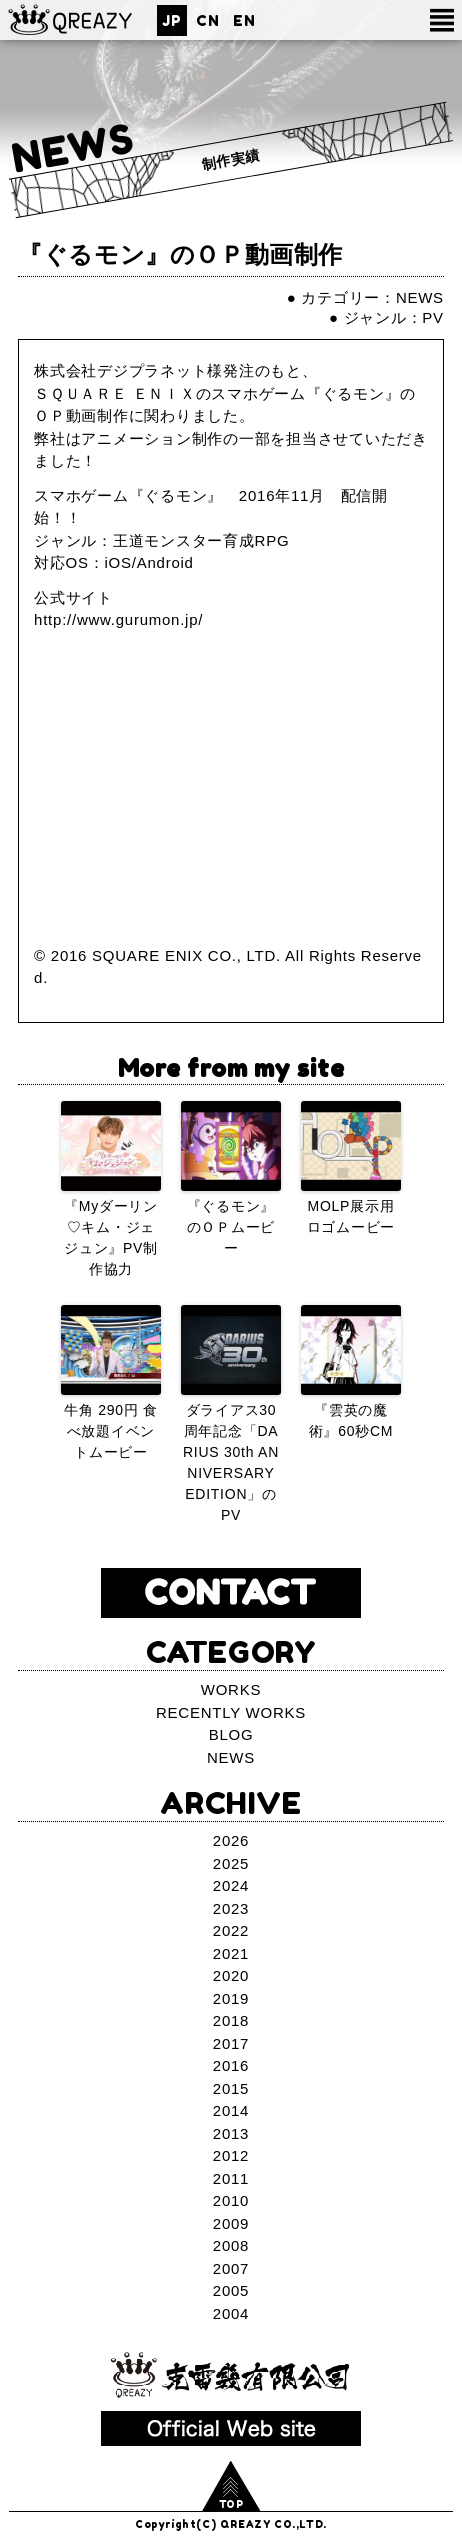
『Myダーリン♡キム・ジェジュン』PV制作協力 (111, 1237)
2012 (231, 2155)
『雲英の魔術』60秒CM (351, 1420)
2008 (231, 2245)
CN (207, 20)
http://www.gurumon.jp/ (118, 619)
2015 (231, 2088)
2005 (231, 2290)
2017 (231, 2043)
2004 (231, 2313)
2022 (231, 1930)
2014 (231, 2110)
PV (433, 317)
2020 (231, 1975)
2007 (231, 2268)
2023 (231, 1908)
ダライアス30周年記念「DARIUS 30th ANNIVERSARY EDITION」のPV (231, 1462)
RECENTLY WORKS (231, 1712)
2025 (231, 1863)
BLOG (231, 1734)
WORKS (231, 1689)
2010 (231, 2200)
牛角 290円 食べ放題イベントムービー (111, 1431)
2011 (231, 2178)
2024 (231, 1885)
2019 (231, 1998)
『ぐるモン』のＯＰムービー (231, 1227)
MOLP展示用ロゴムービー (351, 1216)
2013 (231, 2133)
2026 (231, 1840)
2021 (231, 1953)
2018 (231, 2020)
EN (244, 20)
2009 (231, 2223)
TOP (231, 2504)
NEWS (72, 148)
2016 (231, 2065)
